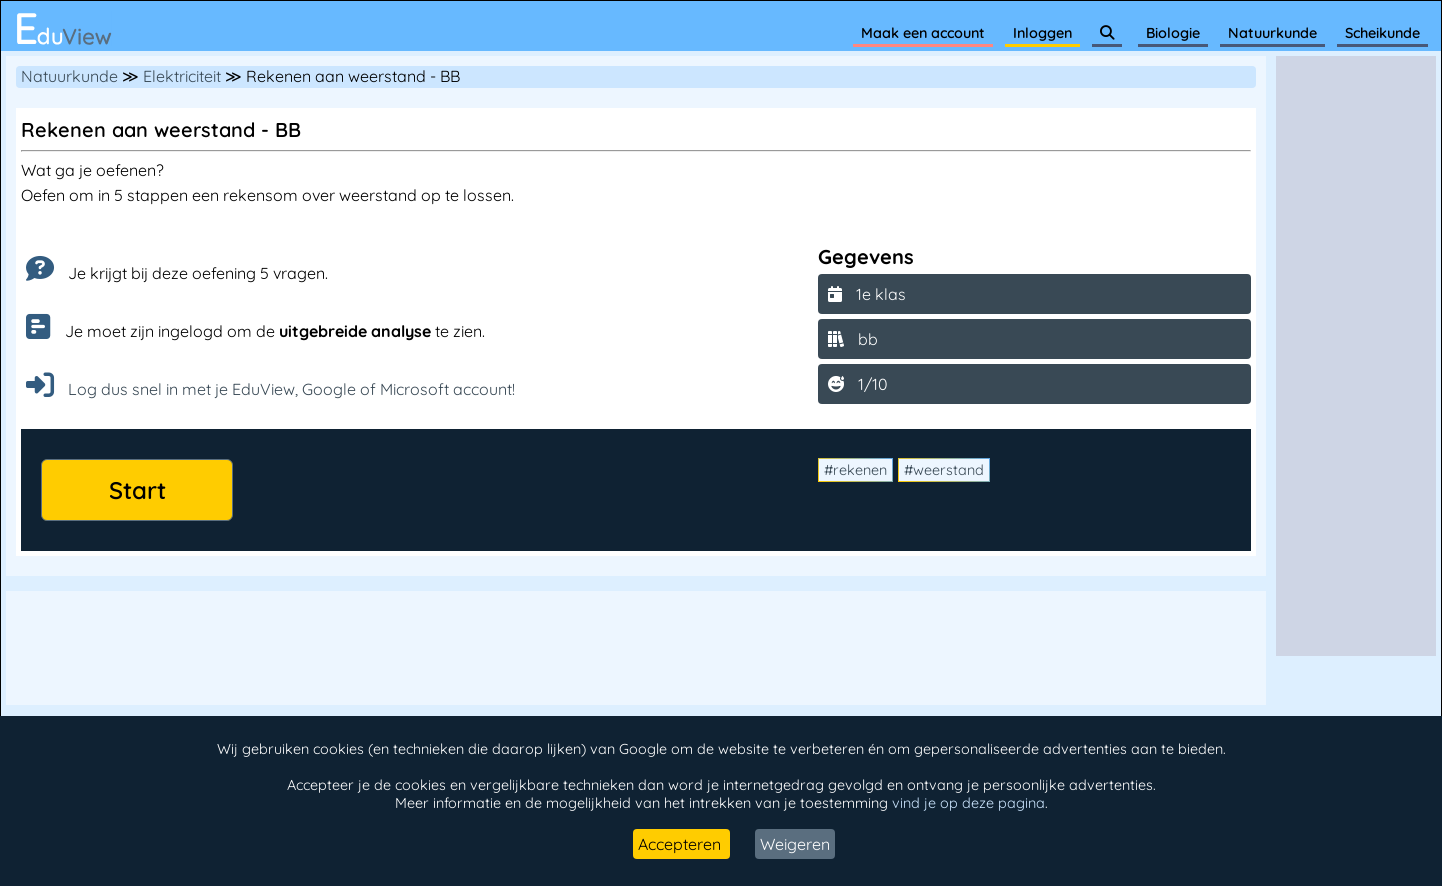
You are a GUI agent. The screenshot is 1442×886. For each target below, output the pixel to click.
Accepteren (681, 844)
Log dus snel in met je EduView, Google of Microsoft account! (270, 389)
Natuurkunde (1272, 33)
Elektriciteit (182, 76)
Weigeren (795, 844)
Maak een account (923, 33)
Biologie (1173, 33)
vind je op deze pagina (968, 803)
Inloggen (1042, 33)
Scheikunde (1382, 33)
